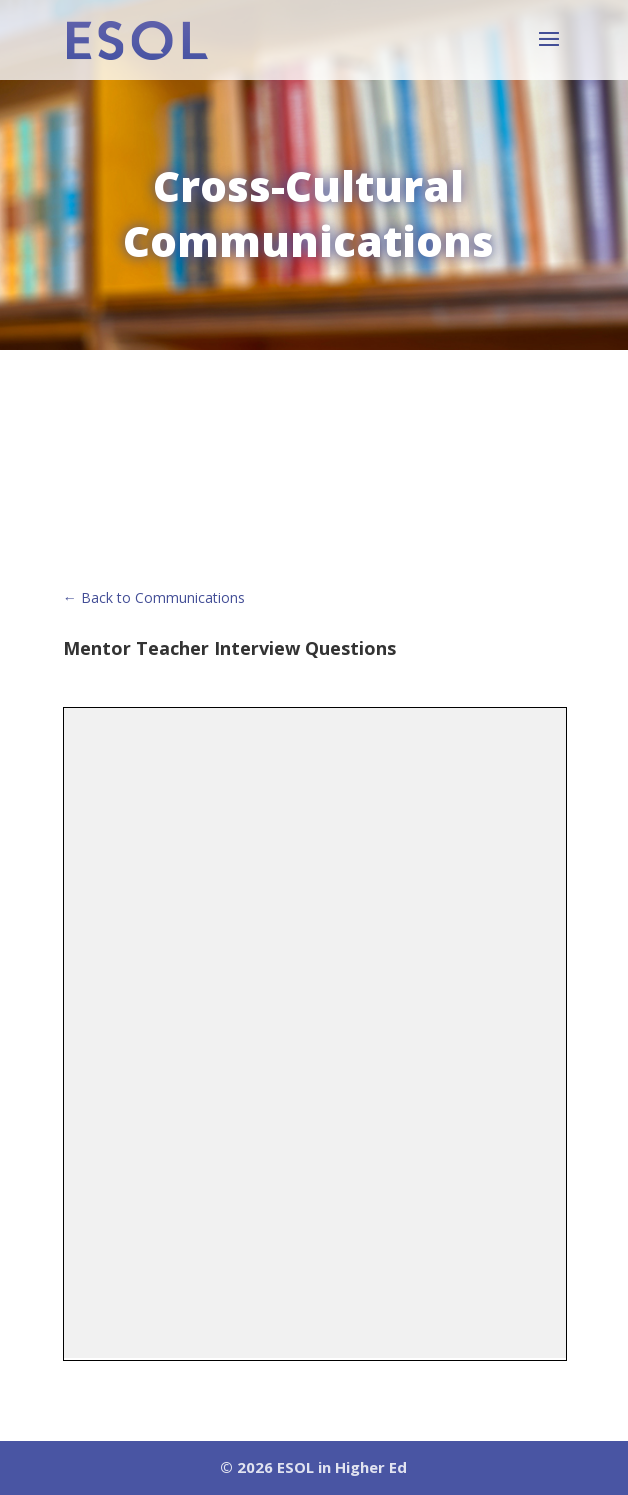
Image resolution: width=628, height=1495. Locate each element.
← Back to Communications (154, 597)
